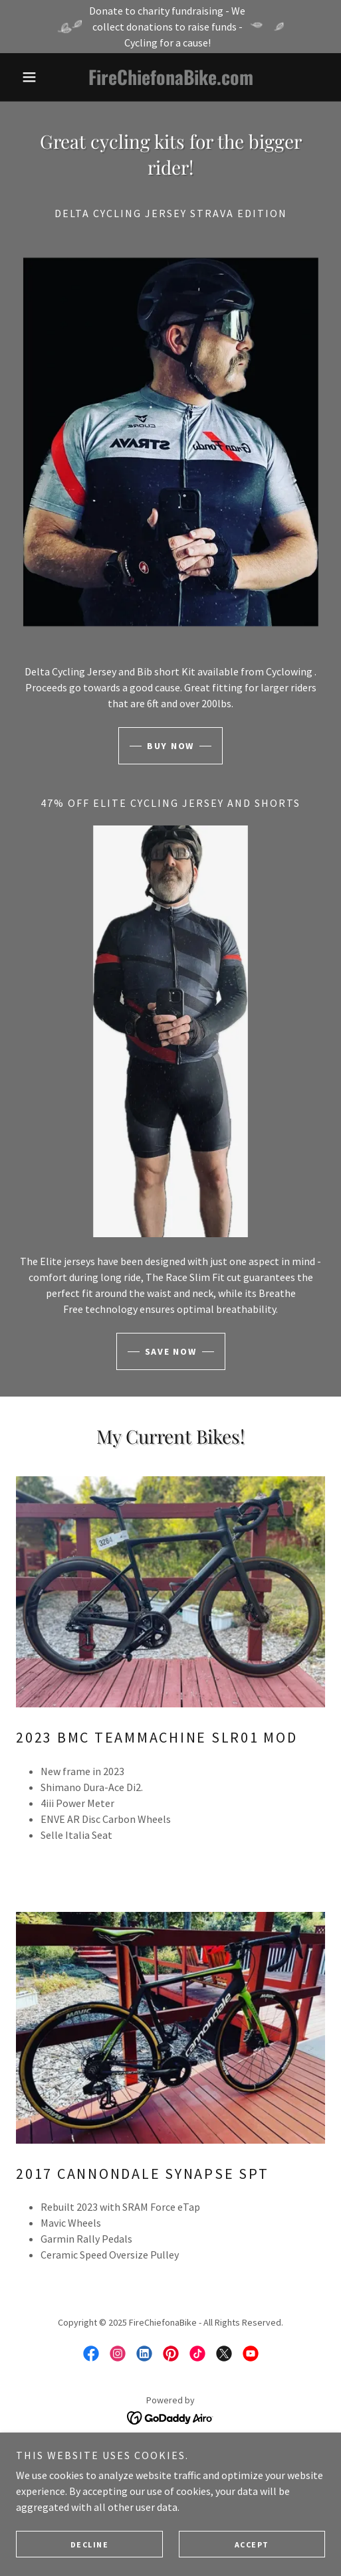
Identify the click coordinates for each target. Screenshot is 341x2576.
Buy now (170, 746)
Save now (171, 1351)
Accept (252, 2544)
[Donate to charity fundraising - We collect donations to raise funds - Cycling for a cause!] (170, 26)
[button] (39, 77)
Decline (89, 2544)
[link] (170, 77)
